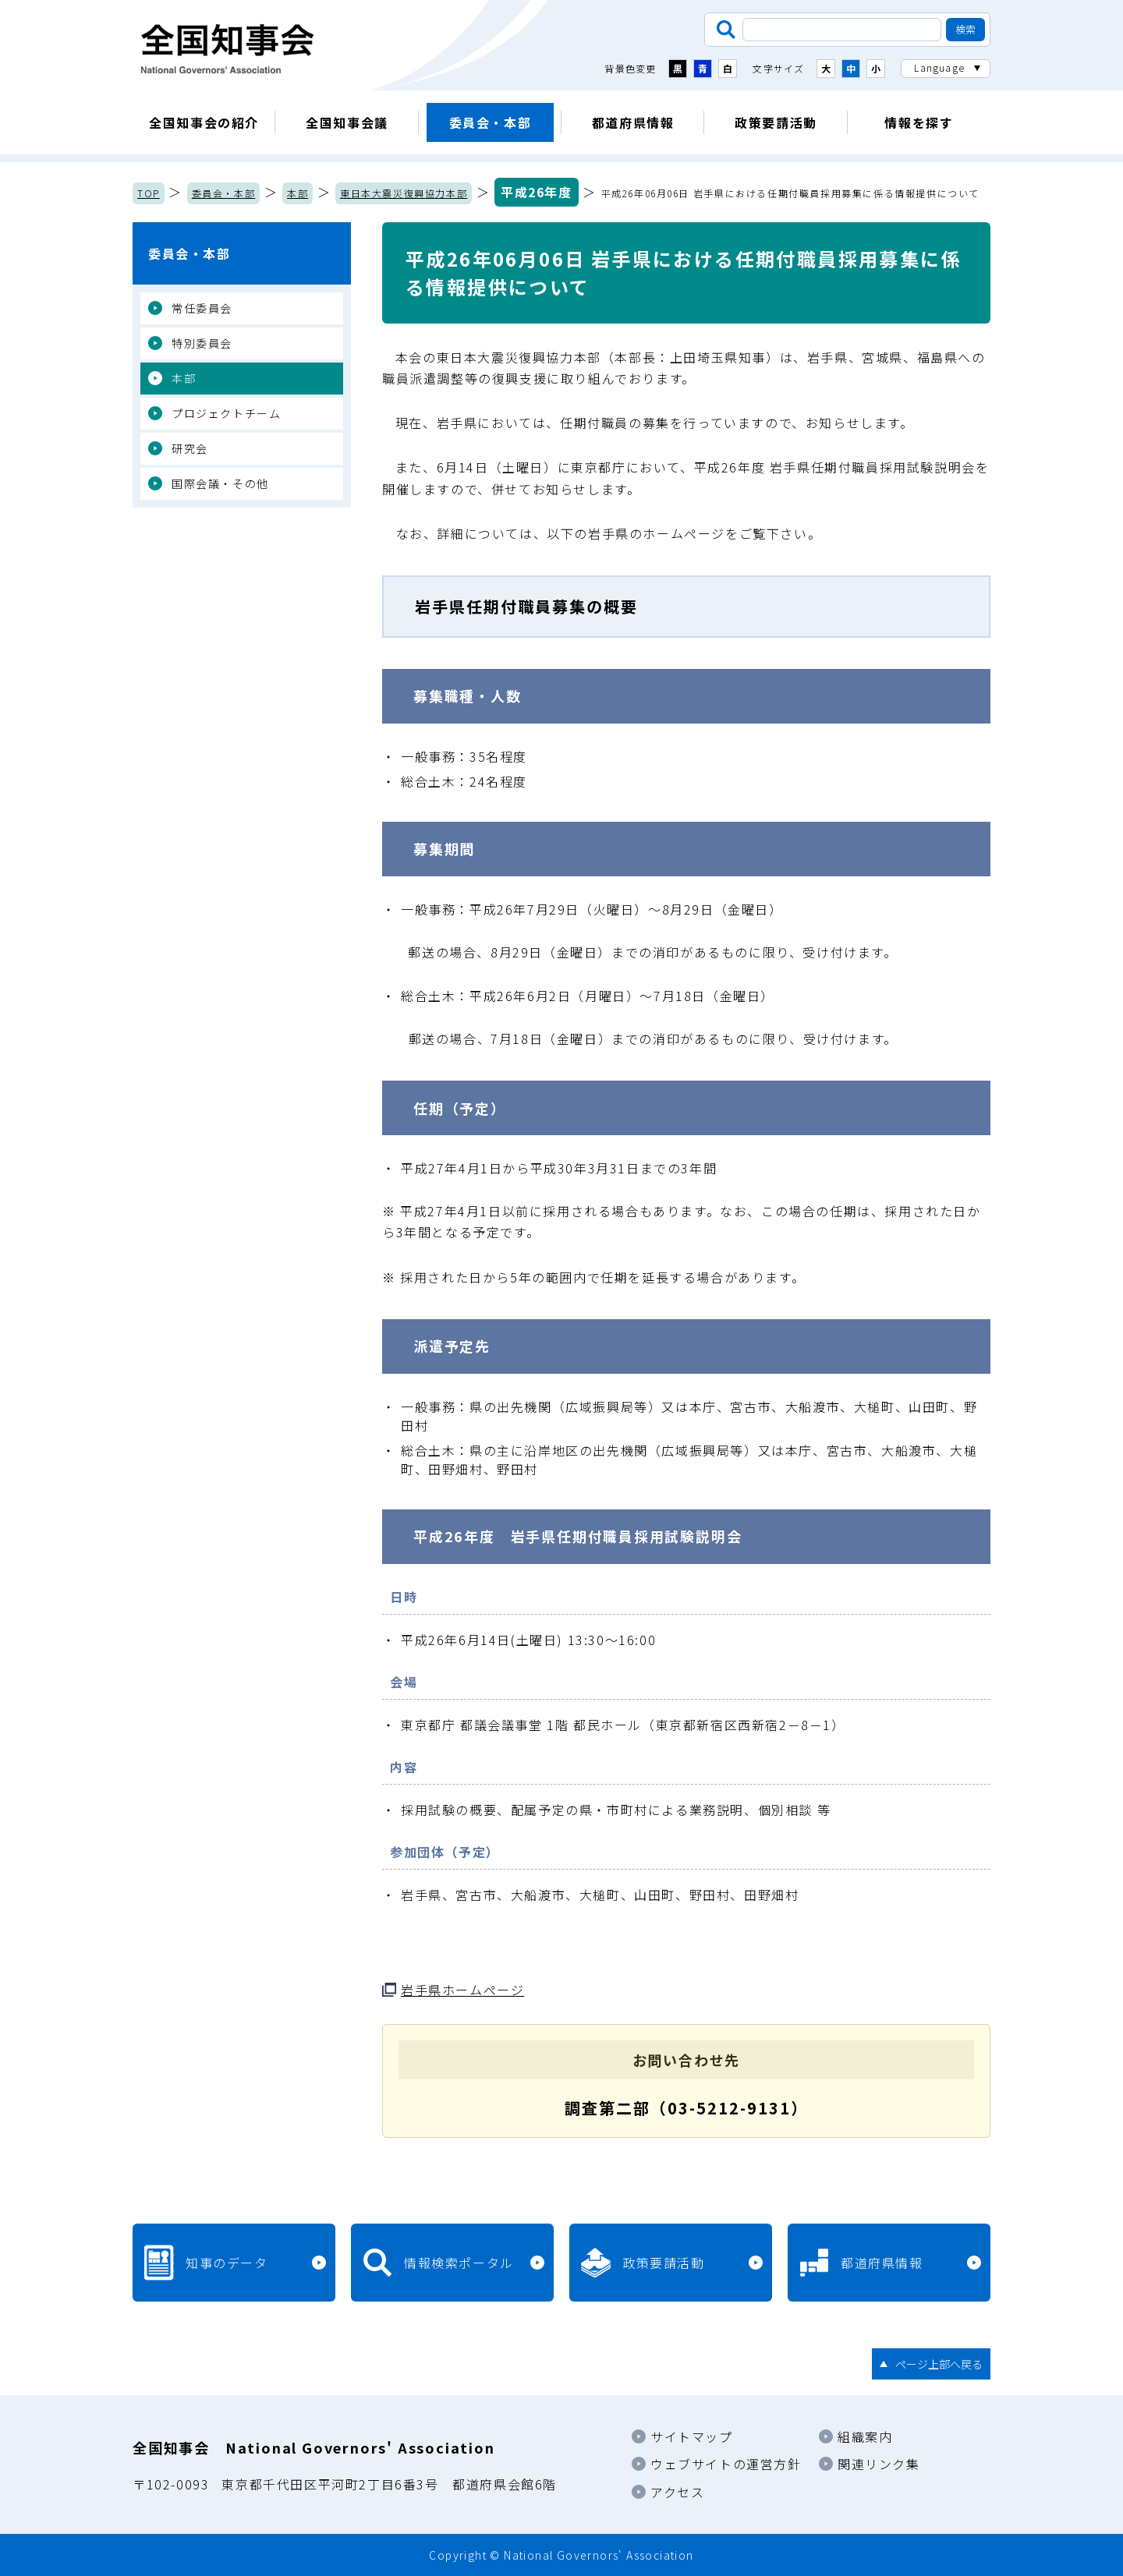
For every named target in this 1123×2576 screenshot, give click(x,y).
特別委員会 (202, 343)
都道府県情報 (633, 122)
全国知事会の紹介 (204, 122)
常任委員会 (202, 308)
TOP (148, 193)
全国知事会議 (347, 122)
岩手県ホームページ (462, 1989)
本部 (297, 193)
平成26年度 (536, 191)
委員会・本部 (490, 122)
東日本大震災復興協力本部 (403, 193)
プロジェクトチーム (226, 413)
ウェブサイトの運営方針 (726, 2463)
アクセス (677, 2491)
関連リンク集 (879, 2463)
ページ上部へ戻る (939, 2364)
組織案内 (865, 2436)
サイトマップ (691, 2436)
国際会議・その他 (220, 483)
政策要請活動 (776, 122)
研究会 (190, 448)
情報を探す (918, 122)
